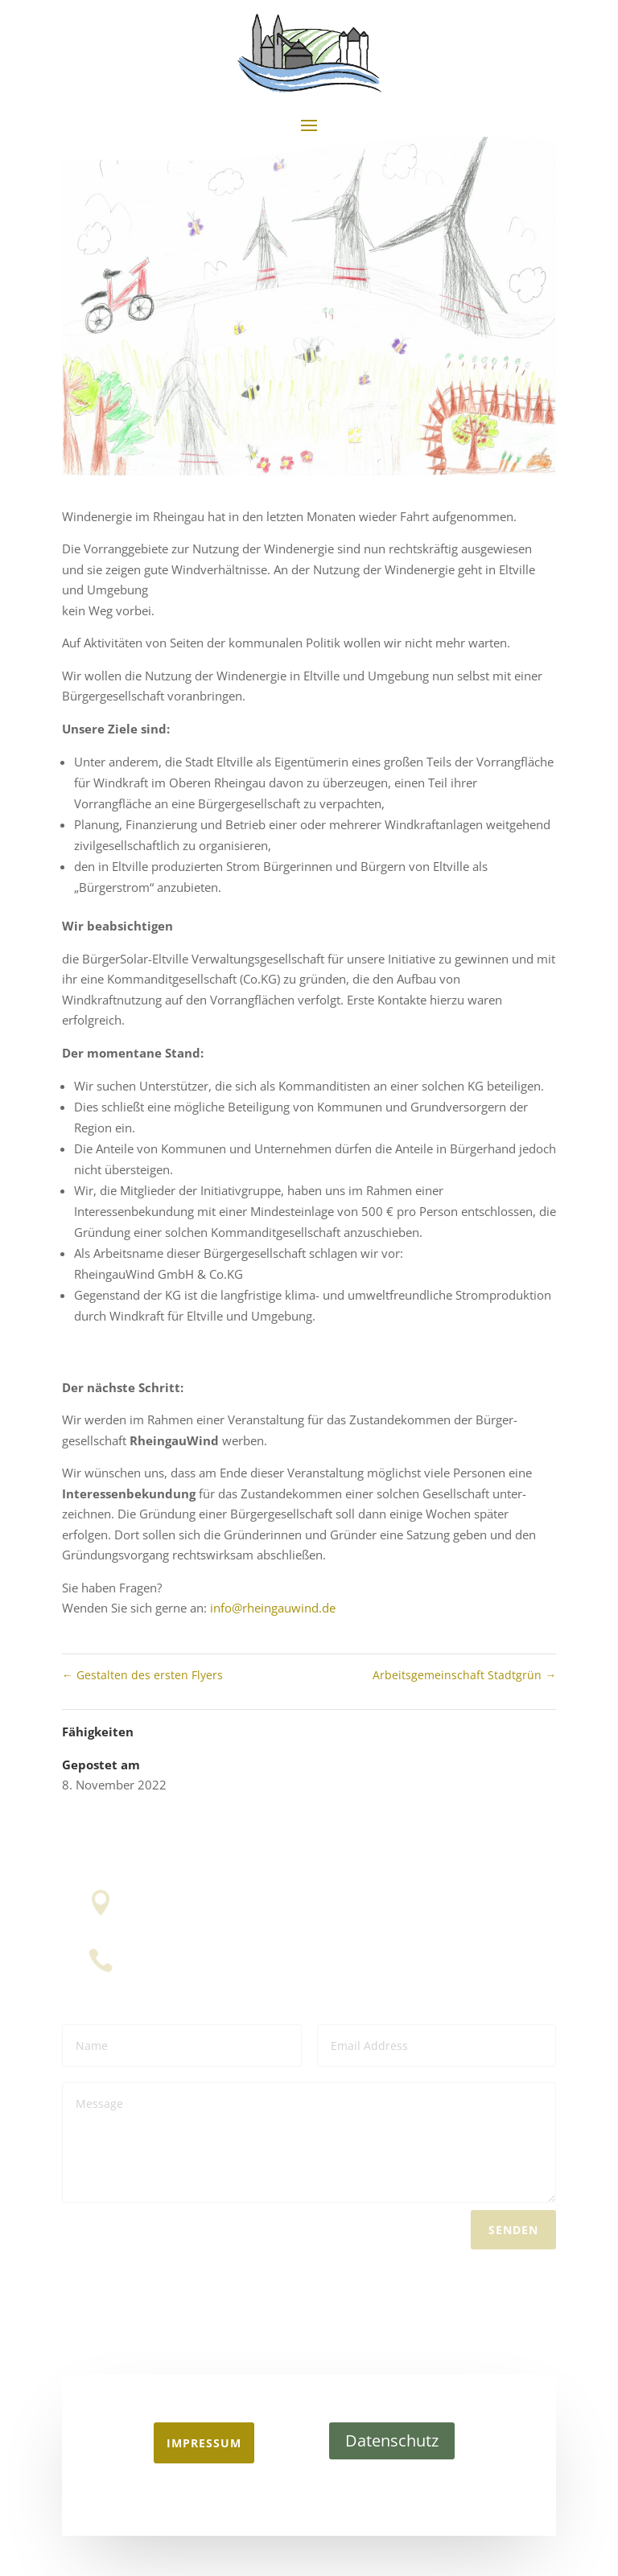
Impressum (204, 2443)
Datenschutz (392, 2440)
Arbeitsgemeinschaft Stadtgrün (464, 1674)
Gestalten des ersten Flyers (142, 1674)
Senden (513, 2227)
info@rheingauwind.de (273, 1608)
